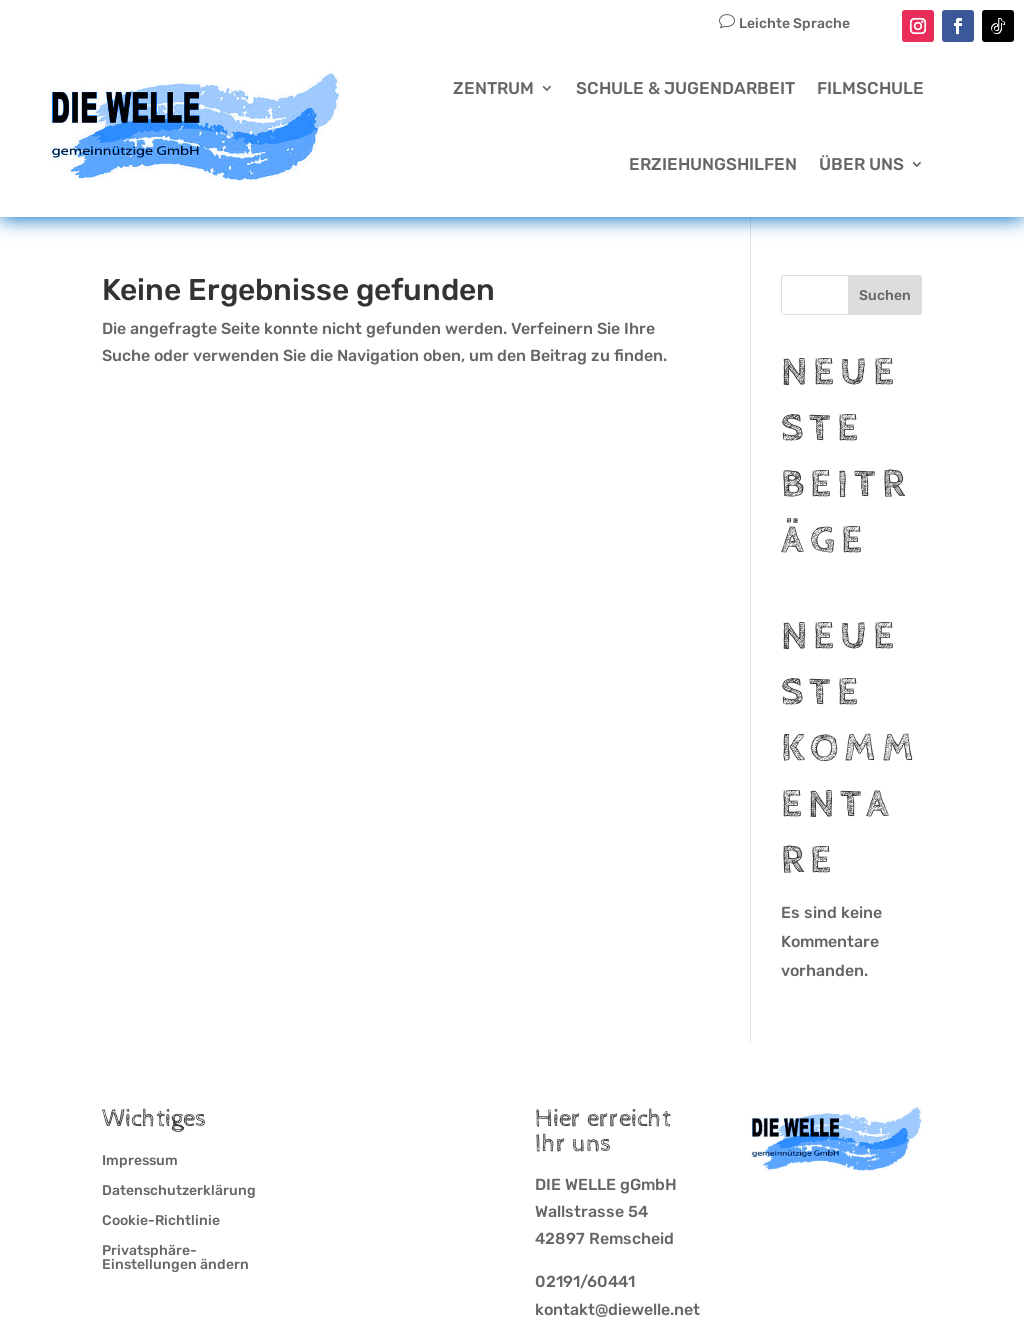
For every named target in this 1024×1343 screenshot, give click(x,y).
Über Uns (861, 164)
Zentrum (493, 88)
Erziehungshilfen (713, 164)
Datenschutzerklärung (179, 1191)
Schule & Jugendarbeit (685, 88)
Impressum (140, 1161)
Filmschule (870, 88)
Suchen (885, 295)
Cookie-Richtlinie (161, 1221)
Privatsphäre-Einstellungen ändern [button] (175, 1258)
